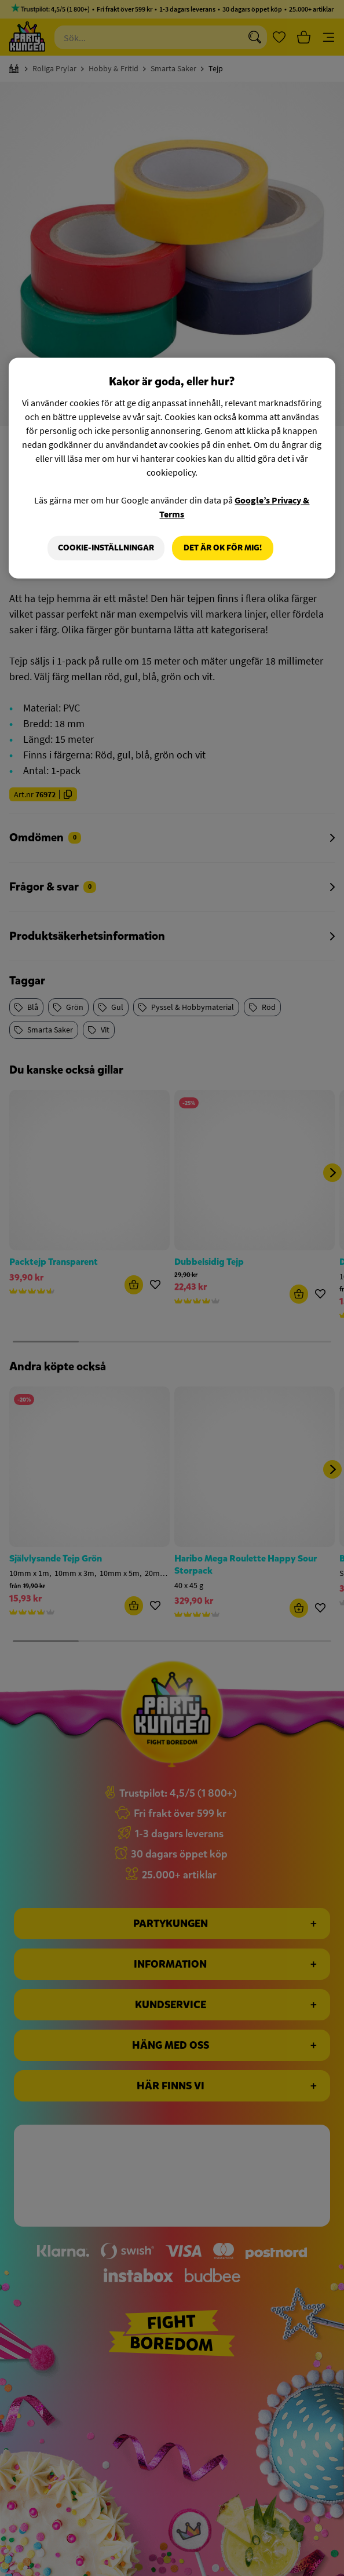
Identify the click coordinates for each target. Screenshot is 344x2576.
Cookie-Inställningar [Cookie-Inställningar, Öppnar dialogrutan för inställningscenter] (105, 547)
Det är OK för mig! (223, 547)
